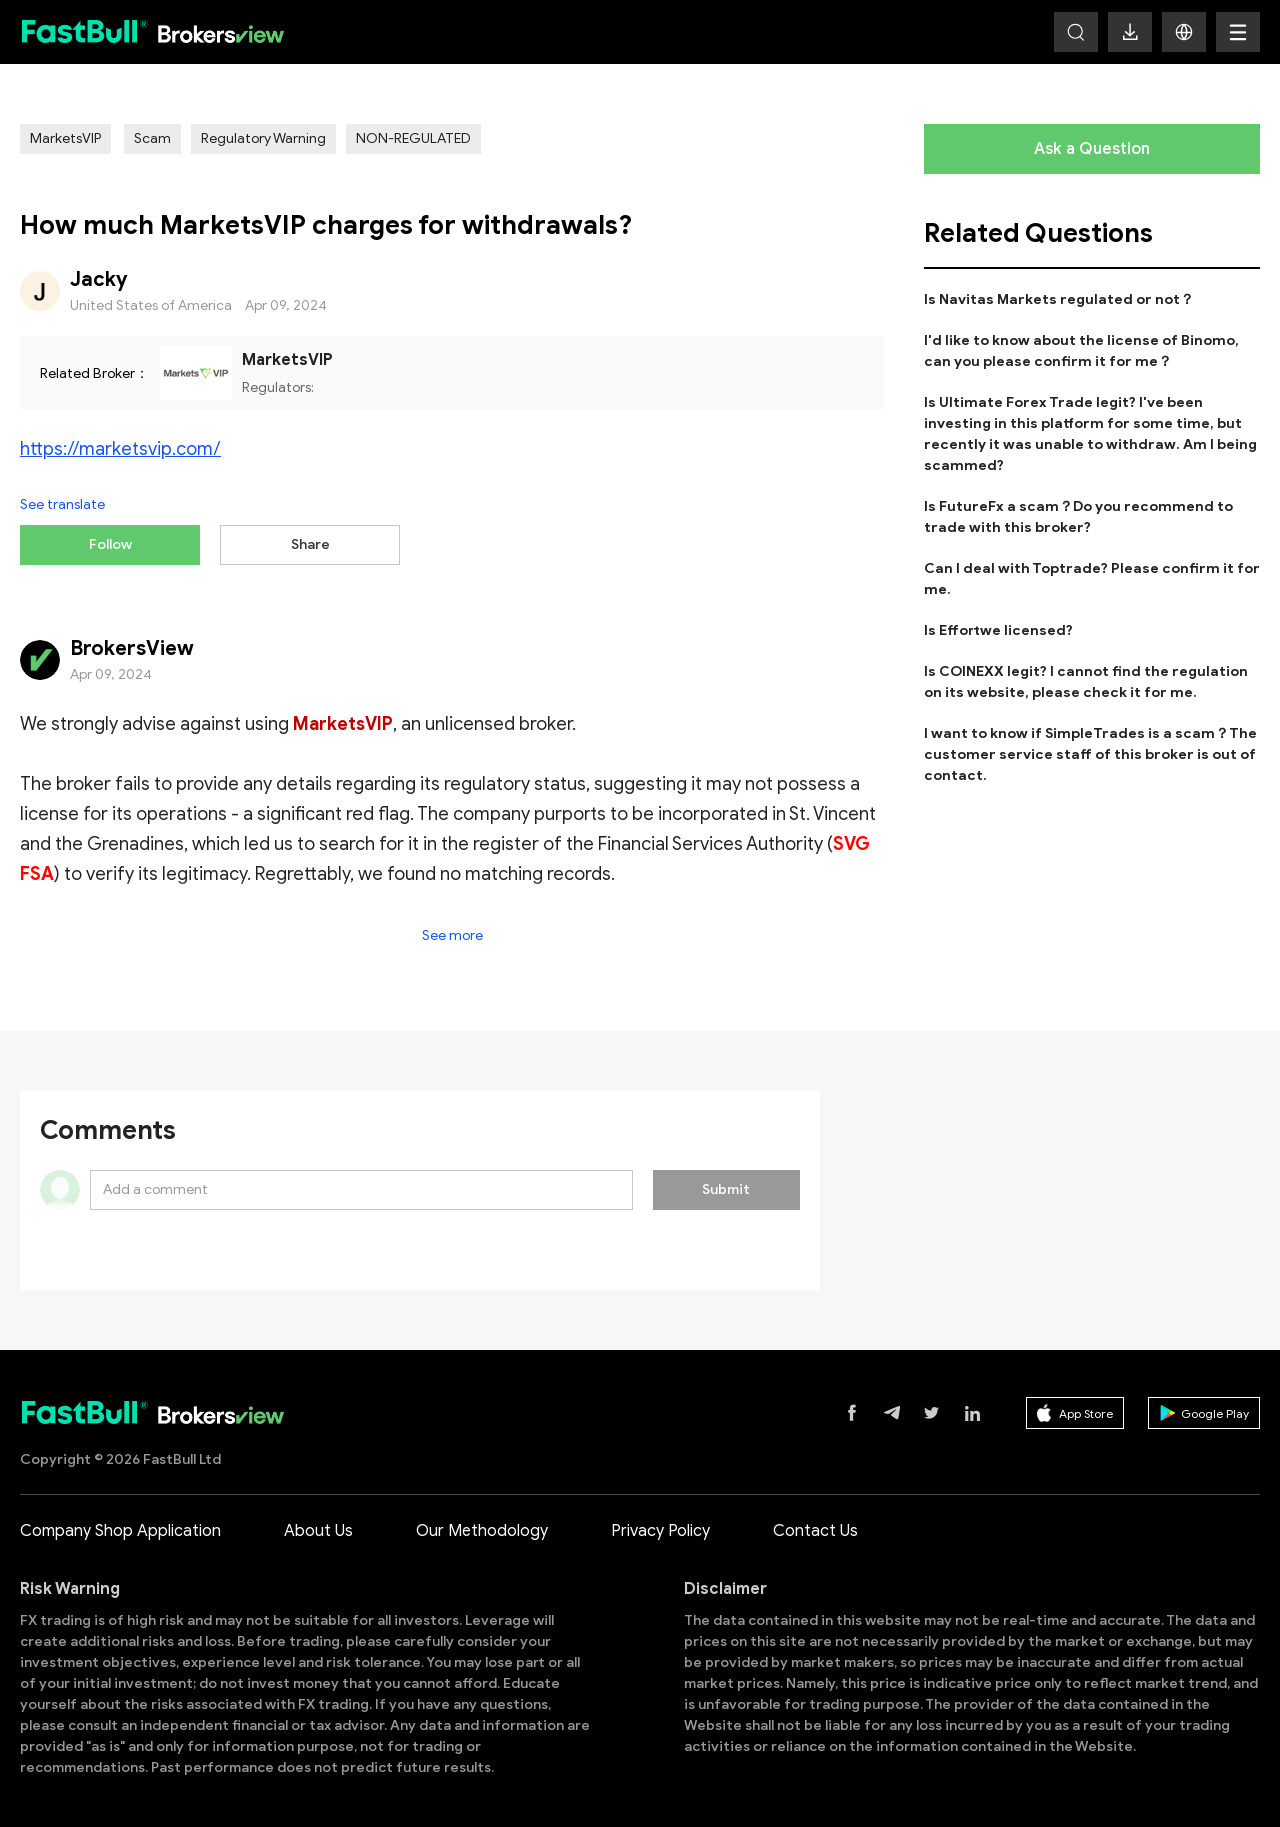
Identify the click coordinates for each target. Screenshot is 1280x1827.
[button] (1184, 32)
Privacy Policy (660, 1522)
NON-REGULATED (413, 138)
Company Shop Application (120, 1522)
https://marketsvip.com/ (120, 449)
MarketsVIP (65, 138)
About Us (318, 1522)
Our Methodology (482, 1522)
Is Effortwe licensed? (998, 630)
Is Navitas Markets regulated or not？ (1059, 299)
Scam (152, 138)
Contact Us (815, 1522)
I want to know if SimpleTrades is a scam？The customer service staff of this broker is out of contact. (1090, 754)
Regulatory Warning (263, 138)
